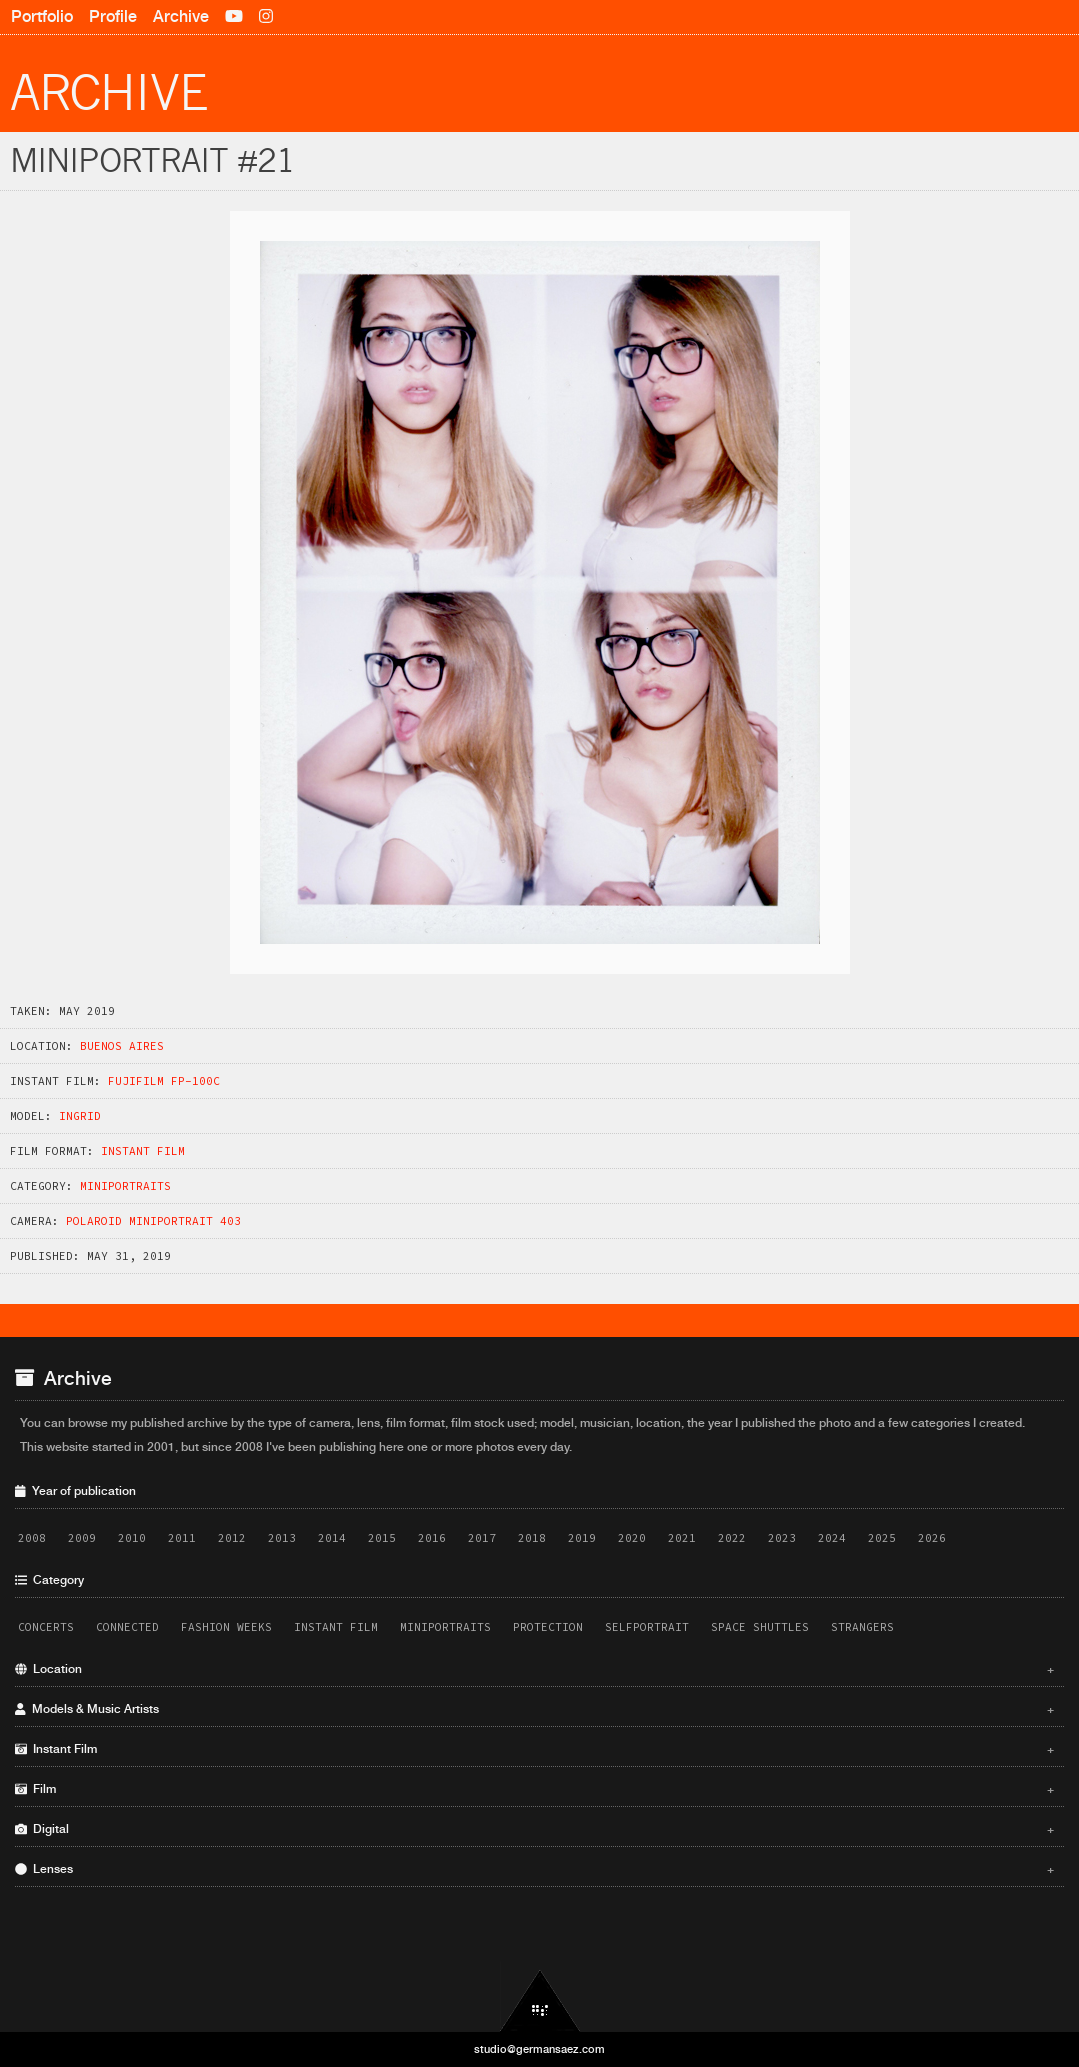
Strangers (862, 1627)
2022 (732, 1538)
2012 (232, 1538)
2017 (482, 1538)
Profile (113, 16)
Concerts (46, 1627)
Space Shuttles (760, 1627)
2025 (882, 1538)
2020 (632, 1538)
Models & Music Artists (534, 1709)
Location (534, 1669)
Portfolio (42, 16)
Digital (534, 1829)
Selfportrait (647, 1627)
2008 (32, 1538)
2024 (832, 1538)
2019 (582, 1538)
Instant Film (143, 1151)
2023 (782, 1538)
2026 (932, 1538)
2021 (682, 1538)
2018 (532, 1538)
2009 (82, 1538)
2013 (282, 1538)
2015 (382, 1538)
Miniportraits (125, 1186)
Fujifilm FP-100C (164, 1081)
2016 (432, 1538)
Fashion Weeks (226, 1627)
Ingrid (80, 1116)
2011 (182, 1538)
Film (534, 1789)
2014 (332, 1538)
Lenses (534, 1869)
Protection (548, 1627)
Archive (181, 16)
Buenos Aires (122, 1046)
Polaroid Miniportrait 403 (153, 1221)
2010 (132, 1538)
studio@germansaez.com (539, 2049)
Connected (127, 1627)
